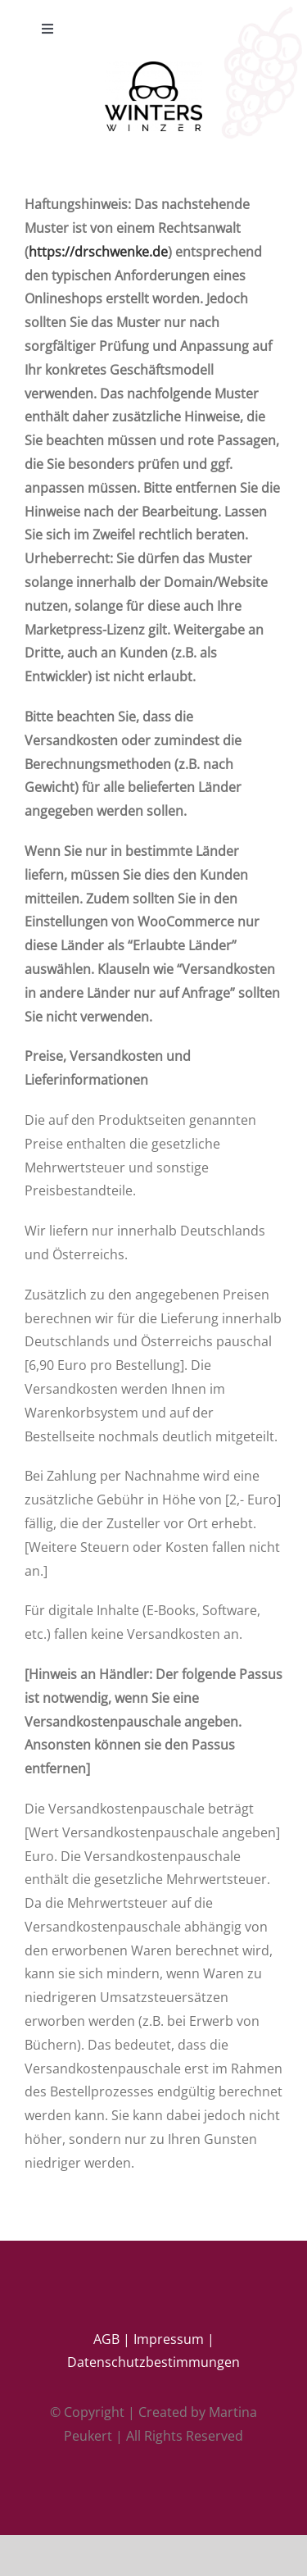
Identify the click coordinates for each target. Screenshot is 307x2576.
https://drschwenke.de (98, 252)
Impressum (168, 2339)
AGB (106, 2339)
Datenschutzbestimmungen (153, 2362)
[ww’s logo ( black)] (153, 68)
